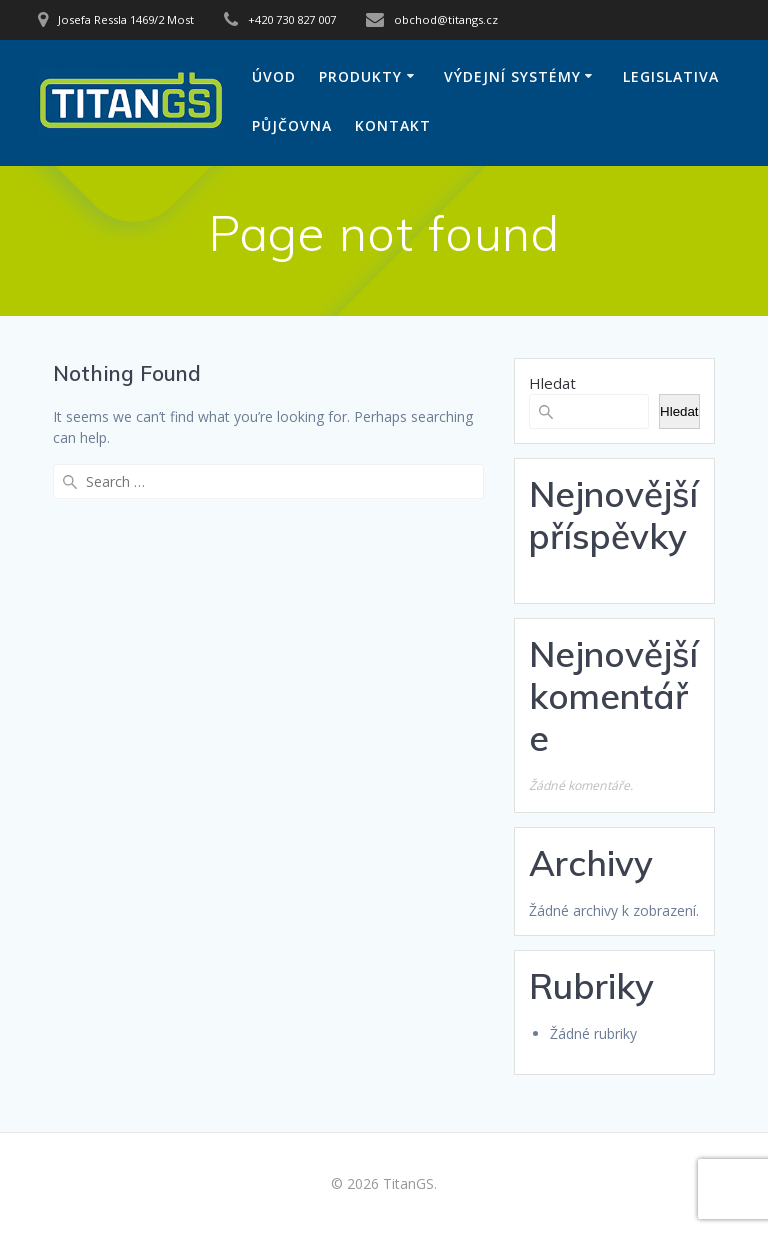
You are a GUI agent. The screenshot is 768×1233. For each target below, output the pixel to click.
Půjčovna (292, 125)
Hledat (552, 383)
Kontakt (393, 125)
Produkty (360, 76)
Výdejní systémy (512, 76)
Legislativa (671, 76)
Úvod (274, 76)
